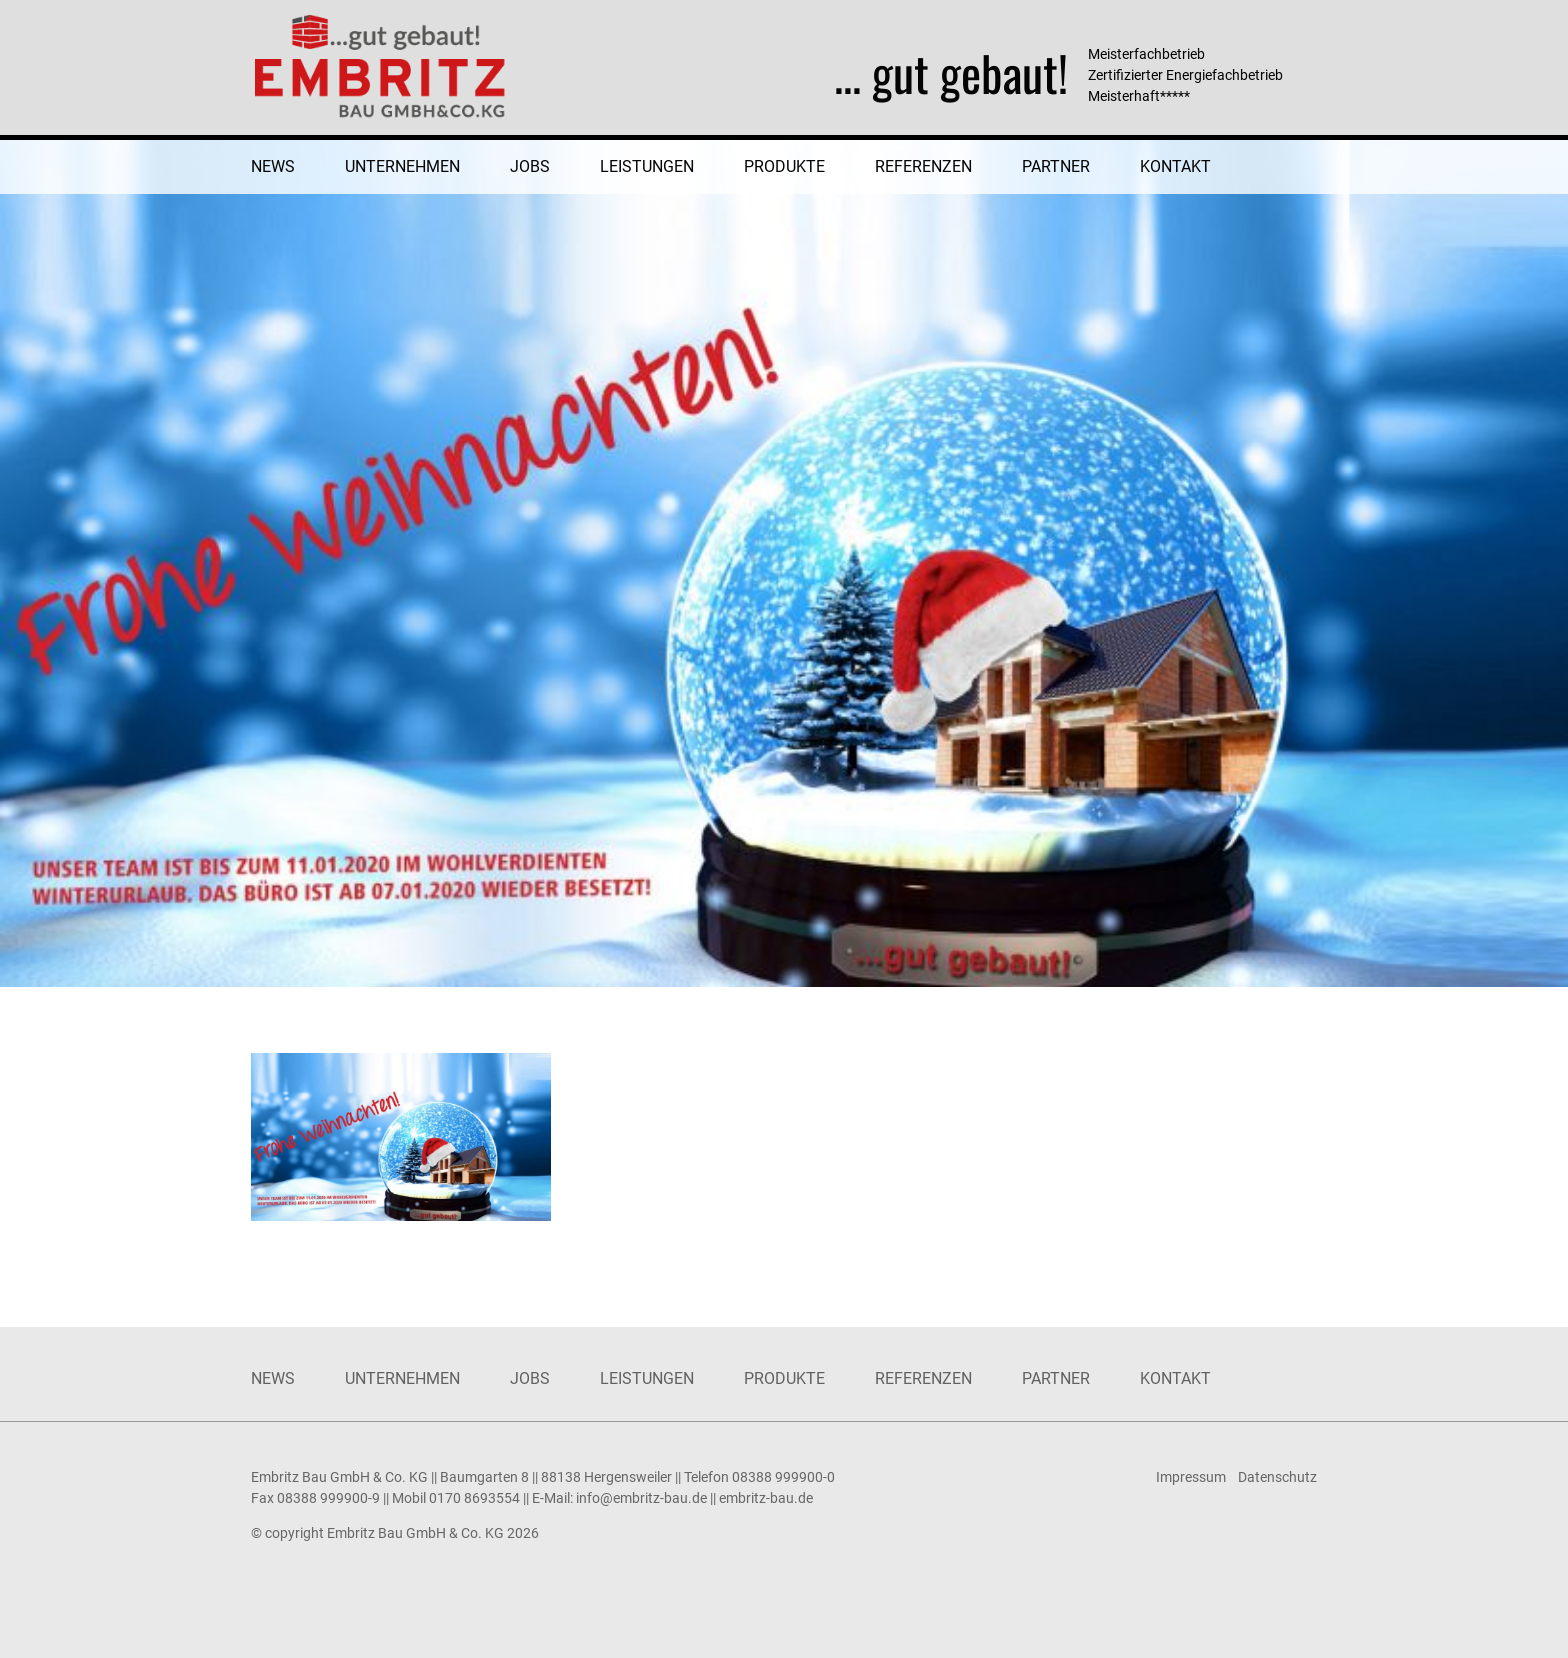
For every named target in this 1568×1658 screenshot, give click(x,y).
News (273, 166)
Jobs (530, 166)
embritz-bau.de (766, 1498)
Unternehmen (402, 166)
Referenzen (923, 166)
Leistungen (647, 166)
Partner (1056, 166)
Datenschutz (1277, 1477)
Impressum (1191, 1477)
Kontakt (1175, 166)
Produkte (784, 166)
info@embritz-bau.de (641, 1498)
